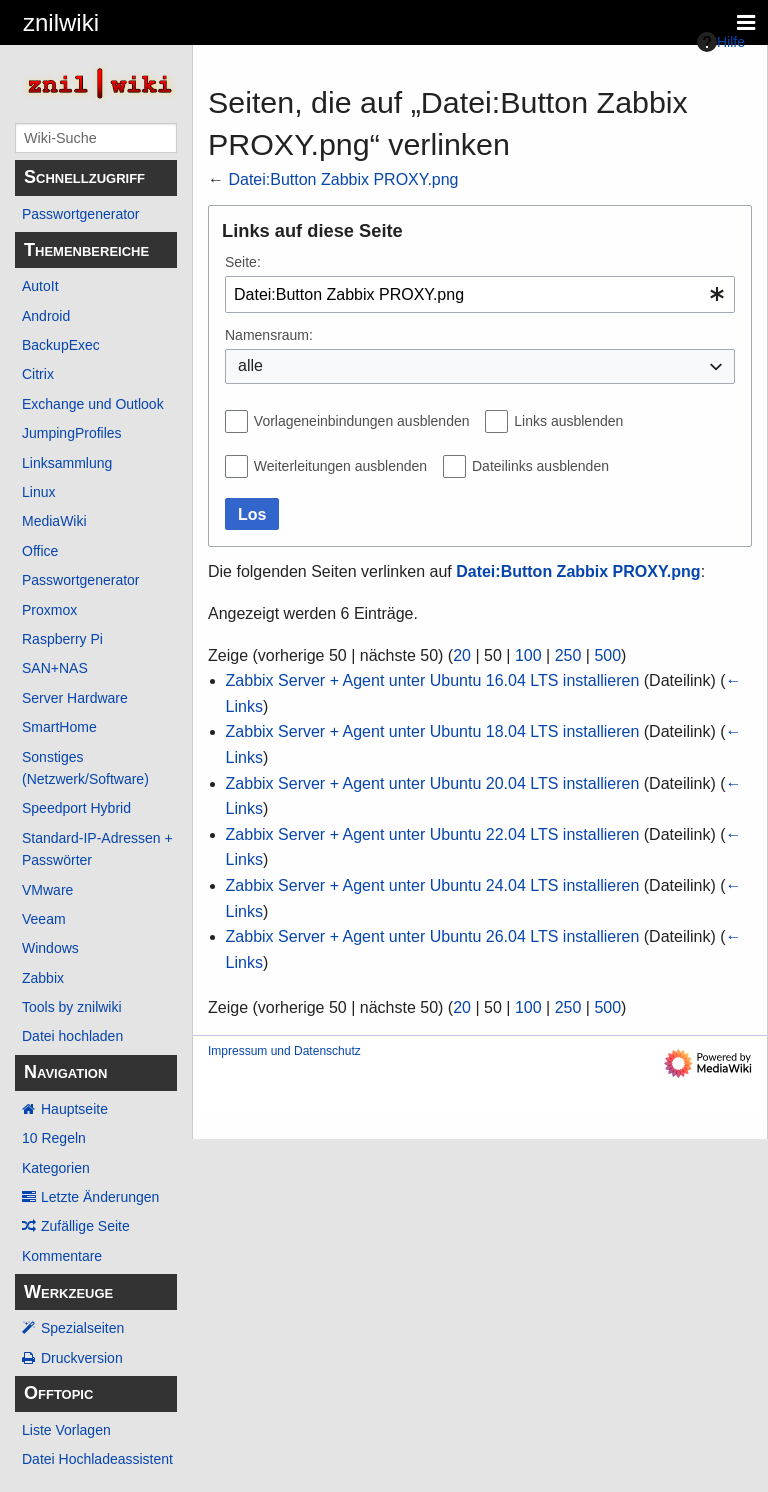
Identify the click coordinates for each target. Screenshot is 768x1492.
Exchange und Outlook (93, 404)
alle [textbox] (250, 365)
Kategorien (56, 1168)
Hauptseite (74, 1109)
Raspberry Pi (62, 639)
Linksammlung (67, 463)
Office (40, 551)
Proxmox (49, 610)
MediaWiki (54, 521)
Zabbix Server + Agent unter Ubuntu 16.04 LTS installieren (433, 680)
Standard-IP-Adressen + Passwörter (97, 849)
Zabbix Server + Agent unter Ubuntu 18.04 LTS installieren (433, 731)
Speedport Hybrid (76, 808)
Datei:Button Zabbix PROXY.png (343, 179)
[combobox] (480, 294)
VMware (47, 890)
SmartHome (59, 727)
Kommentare (62, 1256)
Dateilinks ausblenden (540, 466)
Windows (50, 948)
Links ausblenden (568, 421)
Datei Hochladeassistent (97, 1459)
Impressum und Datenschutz (284, 1051)
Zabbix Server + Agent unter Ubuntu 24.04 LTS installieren (433, 885)
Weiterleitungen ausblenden (340, 466)
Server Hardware (75, 698)
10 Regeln (54, 1138)
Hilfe (721, 42)
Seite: (243, 262)
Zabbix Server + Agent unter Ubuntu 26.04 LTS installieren (433, 936)
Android (46, 316)
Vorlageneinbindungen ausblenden (362, 421)
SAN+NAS (55, 668)
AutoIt (40, 286)
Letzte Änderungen (100, 1197)
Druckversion (82, 1358)
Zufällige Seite (85, 1226)
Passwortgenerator (81, 214)
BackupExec (61, 345)
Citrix (38, 374)
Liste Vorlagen (66, 1430)
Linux (38, 492)
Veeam (44, 919)
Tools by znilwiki (72, 1007)
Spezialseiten (82, 1328)
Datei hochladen (72, 1036)
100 (528, 655)
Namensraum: (269, 335)
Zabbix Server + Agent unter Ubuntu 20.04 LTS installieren (433, 783)
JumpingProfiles (72, 433)
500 (607, 655)
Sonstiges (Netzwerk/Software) (85, 768)
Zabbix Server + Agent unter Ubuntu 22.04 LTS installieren (433, 834)
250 (568, 655)
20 (462, 655)
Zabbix (43, 978)
